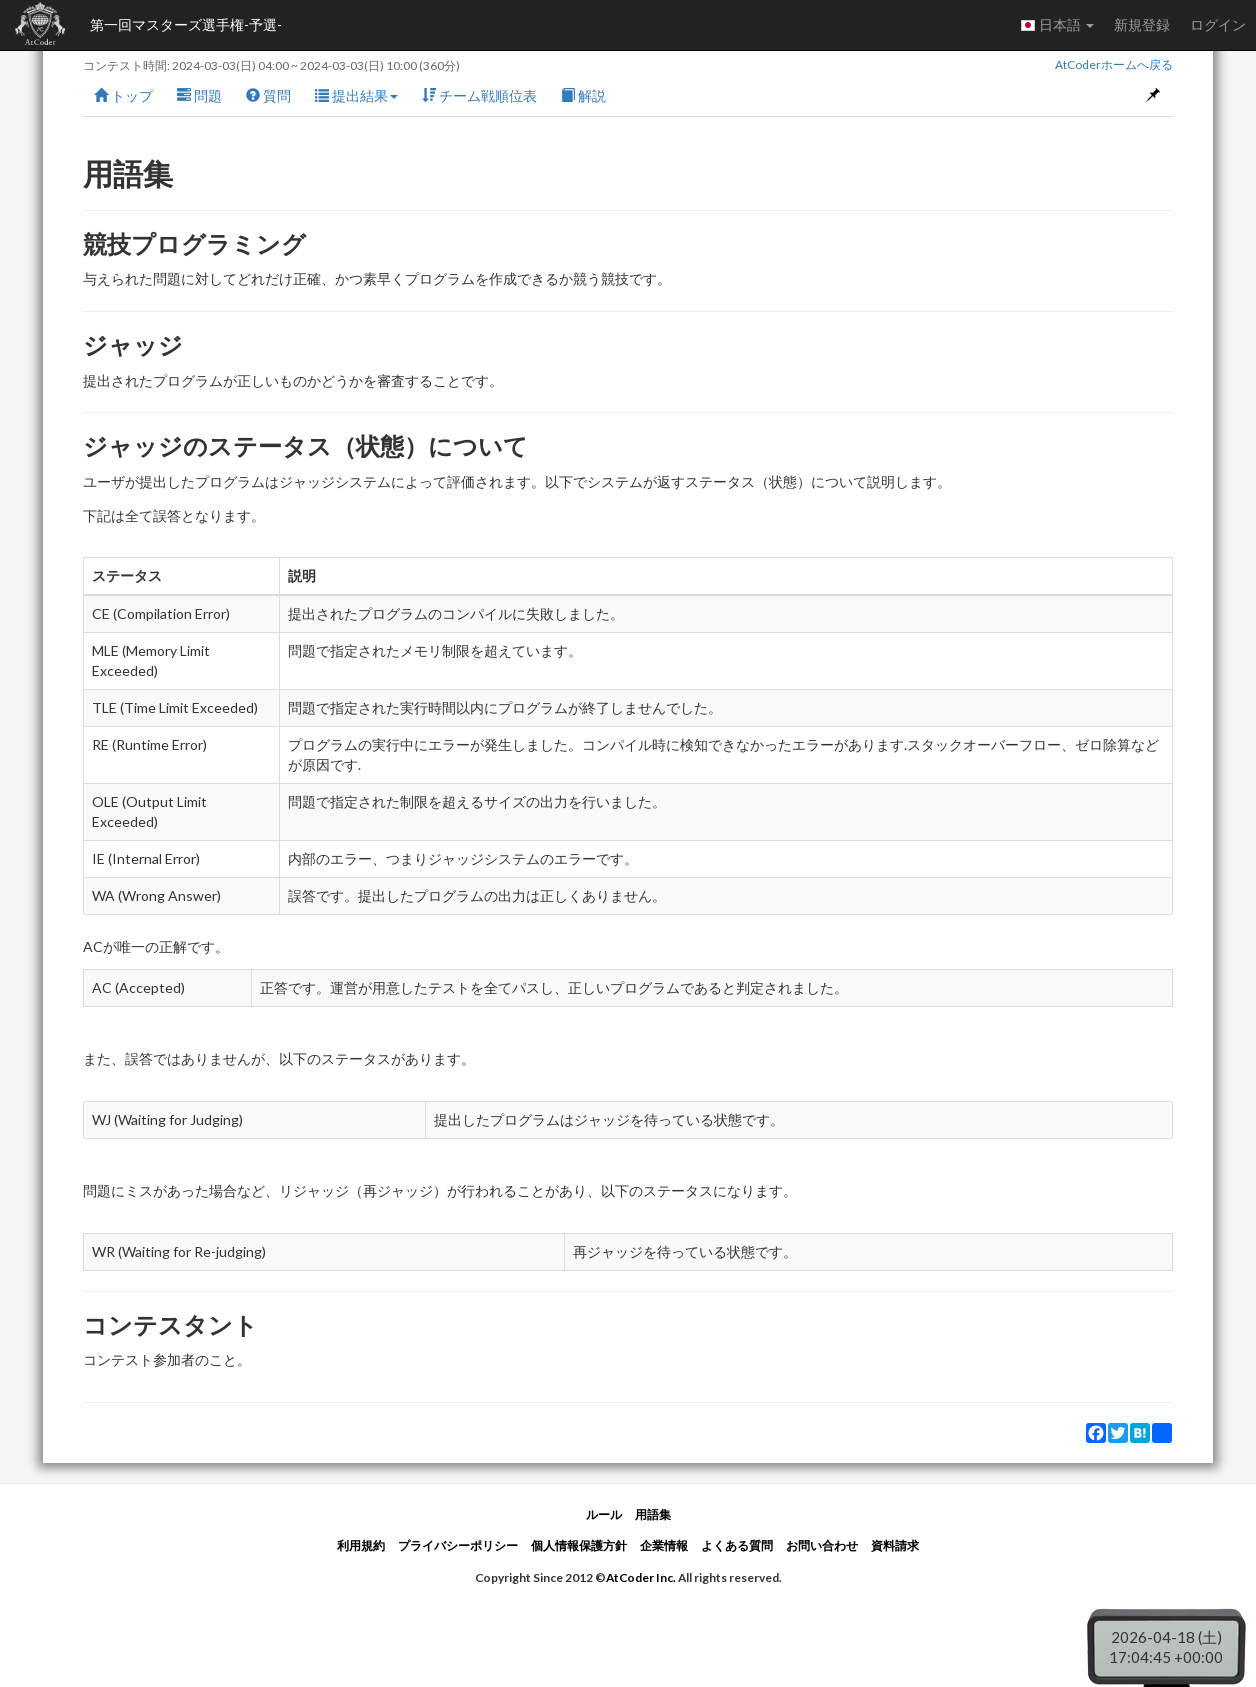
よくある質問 (737, 1545)
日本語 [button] (1057, 25)
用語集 (653, 1514)
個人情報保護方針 (579, 1545)
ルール (604, 1514)
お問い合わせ (822, 1545)
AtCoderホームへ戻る (1114, 64)
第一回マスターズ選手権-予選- (186, 24)
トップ (123, 95)
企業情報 (664, 1545)
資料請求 (895, 1545)
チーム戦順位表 (479, 95)
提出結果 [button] (356, 95)
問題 (199, 95)
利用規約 (361, 1545)
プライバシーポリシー (458, 1545)
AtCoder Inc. (641, 1577)
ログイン (1218, 24)
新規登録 (1142, 24)
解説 (583, 95)
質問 (268, 95)
